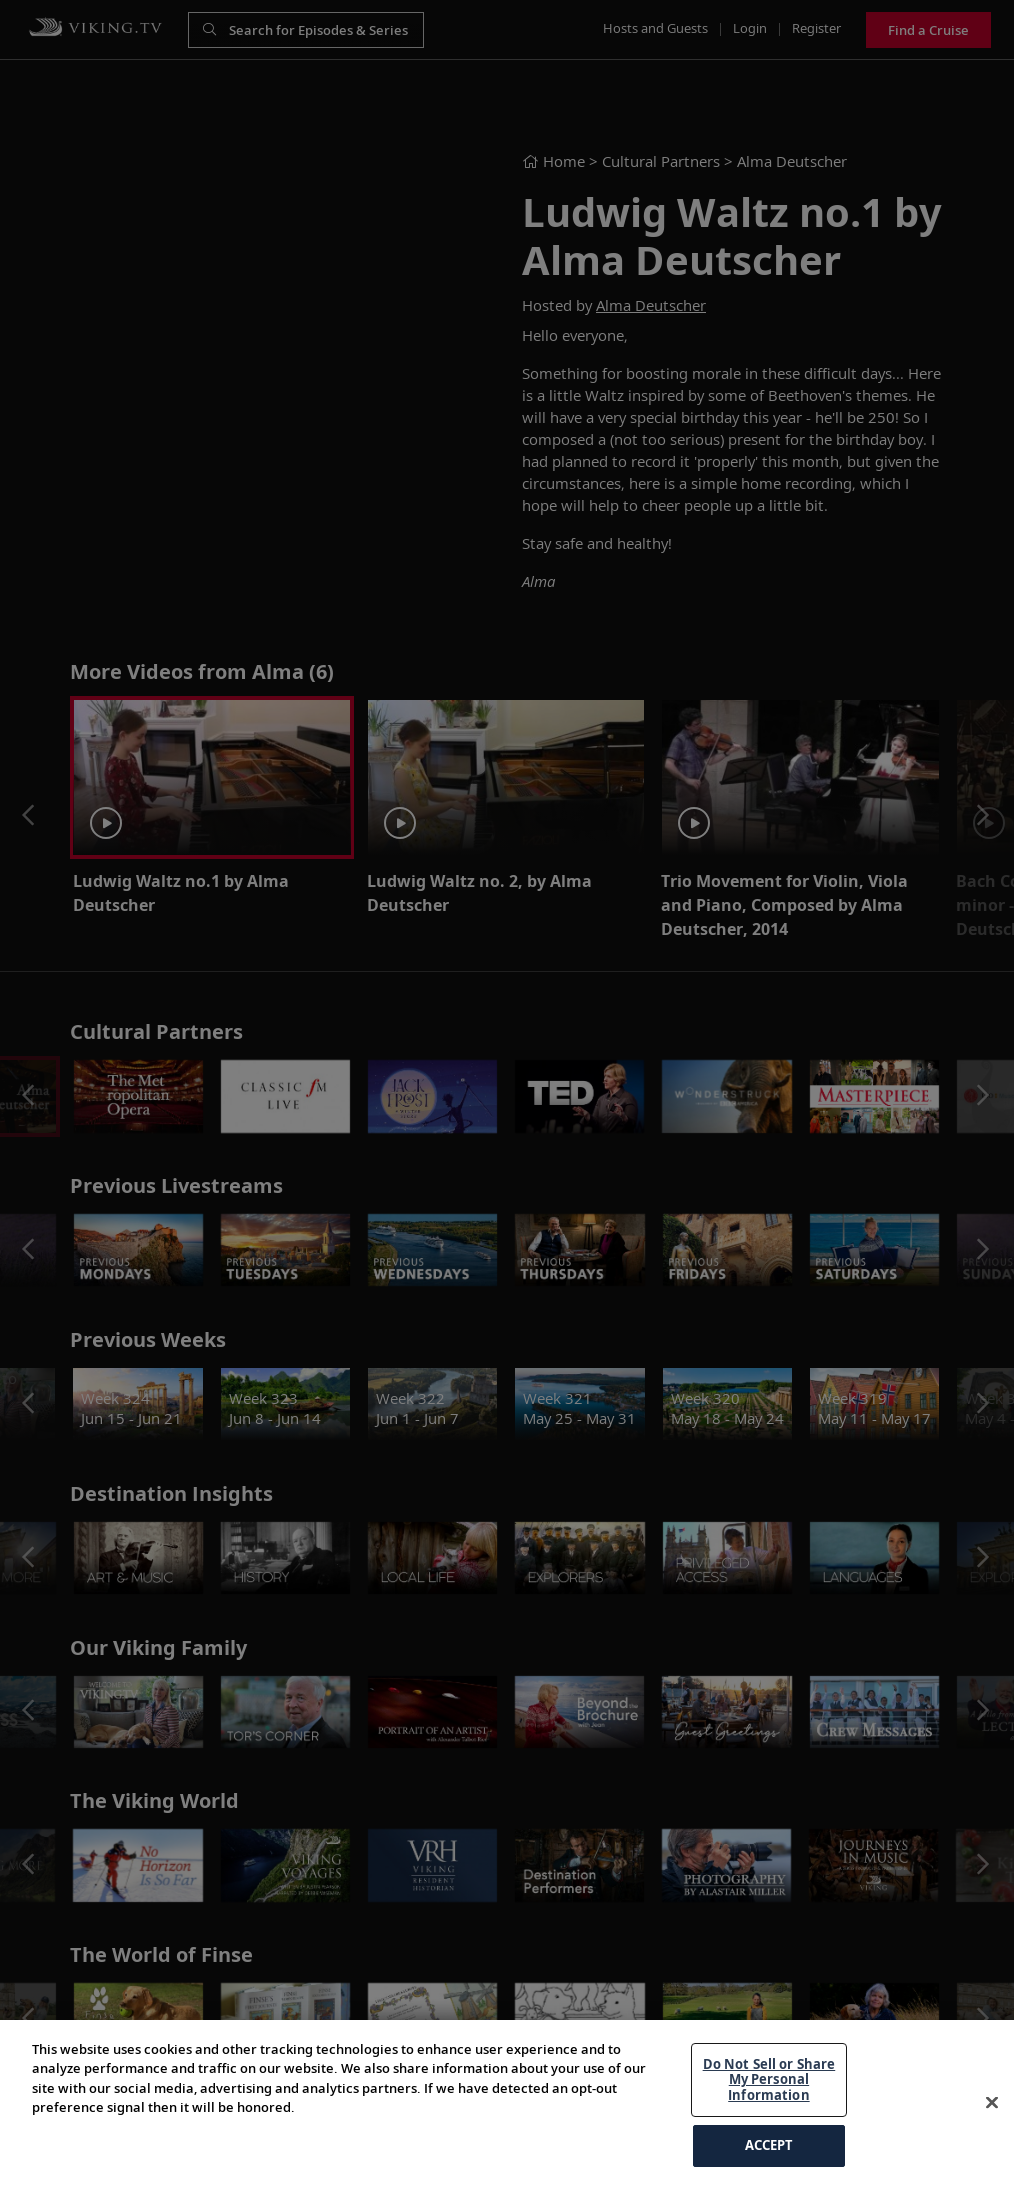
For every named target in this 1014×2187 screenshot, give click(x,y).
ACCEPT (769, 2145)
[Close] (992, 2103)
